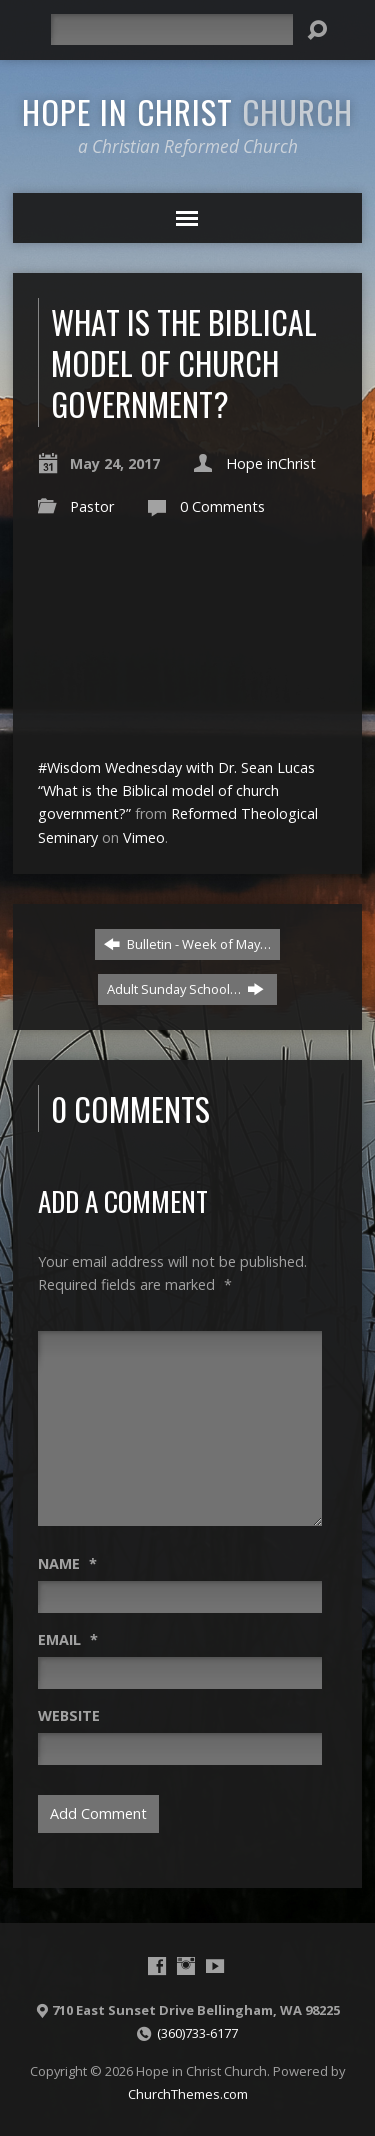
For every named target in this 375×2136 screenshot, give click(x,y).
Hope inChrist (271, 463)
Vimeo (144, 837)
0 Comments (222, 506)
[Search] (172, 29)
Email (68, 1639)
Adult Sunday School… (185, 989)
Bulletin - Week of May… (187, 944)
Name (67, 1563)
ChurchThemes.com (188, 2094)
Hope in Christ (187, 111)
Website (69, 1715)
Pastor (92, 506)
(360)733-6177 (197, 2033)
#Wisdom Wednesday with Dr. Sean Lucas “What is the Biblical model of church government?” (176, 790)
